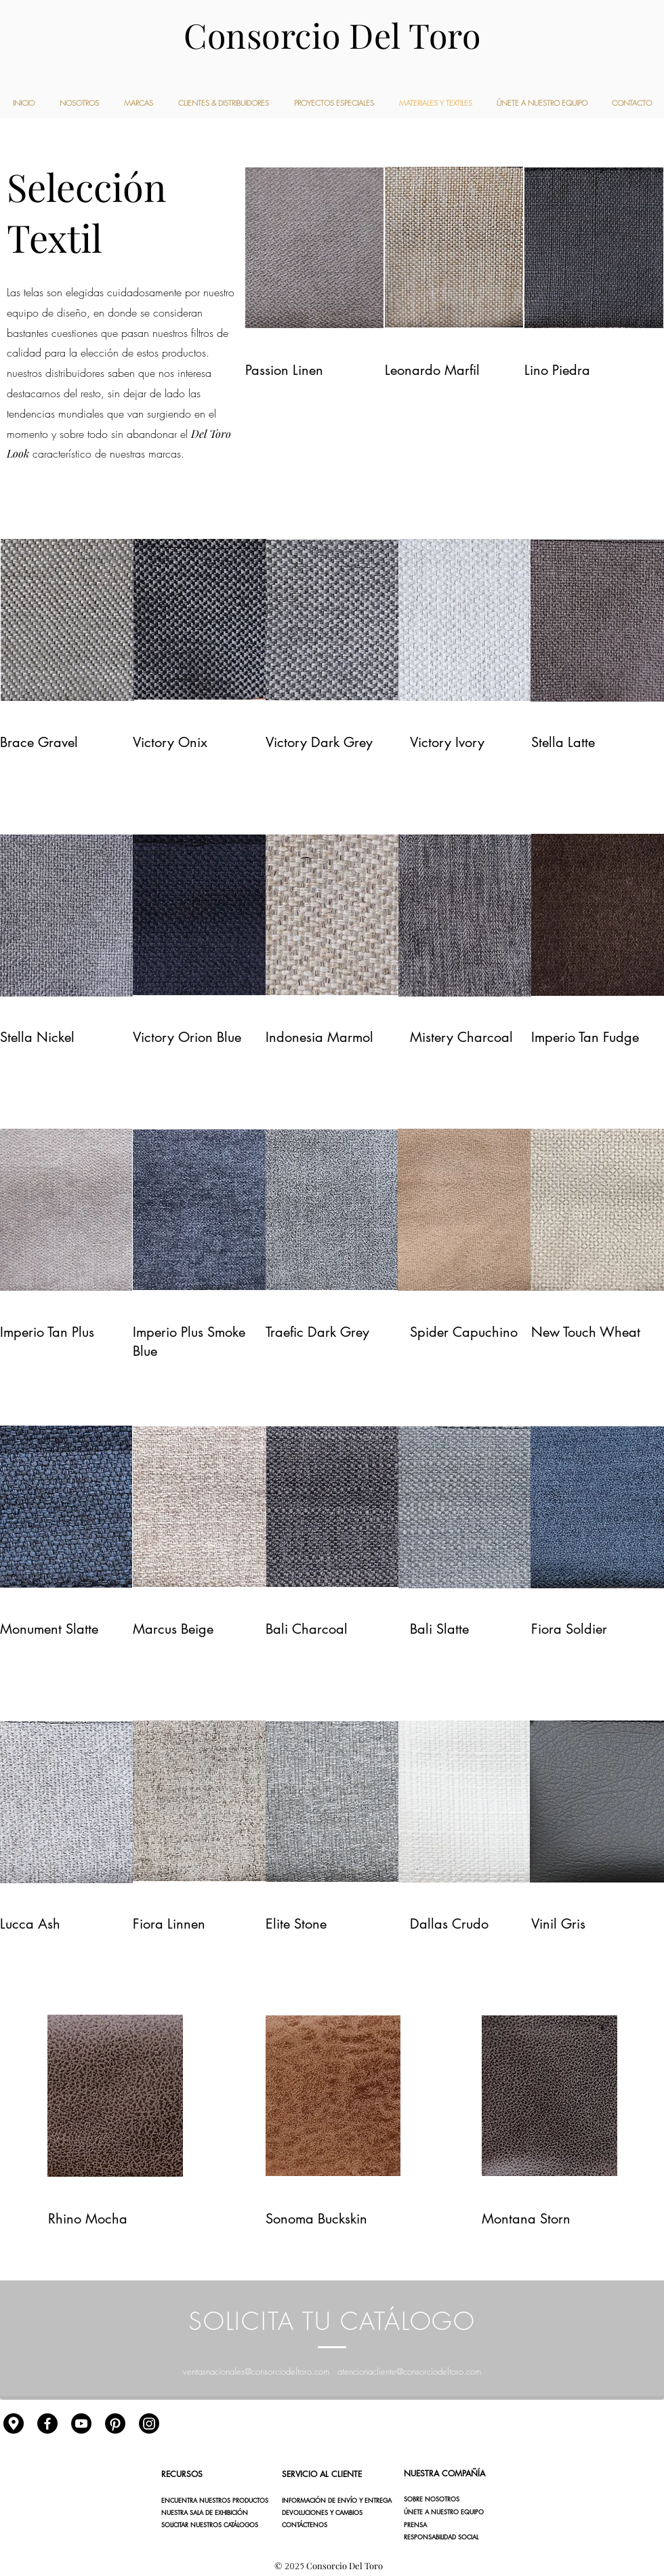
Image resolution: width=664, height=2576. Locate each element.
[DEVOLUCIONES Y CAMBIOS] (330, 2513)
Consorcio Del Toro (332, 35)
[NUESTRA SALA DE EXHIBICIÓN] (209, 2513)
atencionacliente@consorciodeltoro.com (409, 2371)
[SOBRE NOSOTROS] (453, 2499)
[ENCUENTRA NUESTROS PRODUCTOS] (214, 2501)
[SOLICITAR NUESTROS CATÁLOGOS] (209, 2525)
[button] (453, 2524)
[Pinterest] (115, 2423)
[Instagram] (149, 2423)
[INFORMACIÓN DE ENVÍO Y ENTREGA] (337, 2501)
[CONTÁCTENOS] (330, 2525)
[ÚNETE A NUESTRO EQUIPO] (453, 2511)
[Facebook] (47, 2423)
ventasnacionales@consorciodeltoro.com (256, 2371)
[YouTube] (81, 2423)
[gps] (13, 2423)
